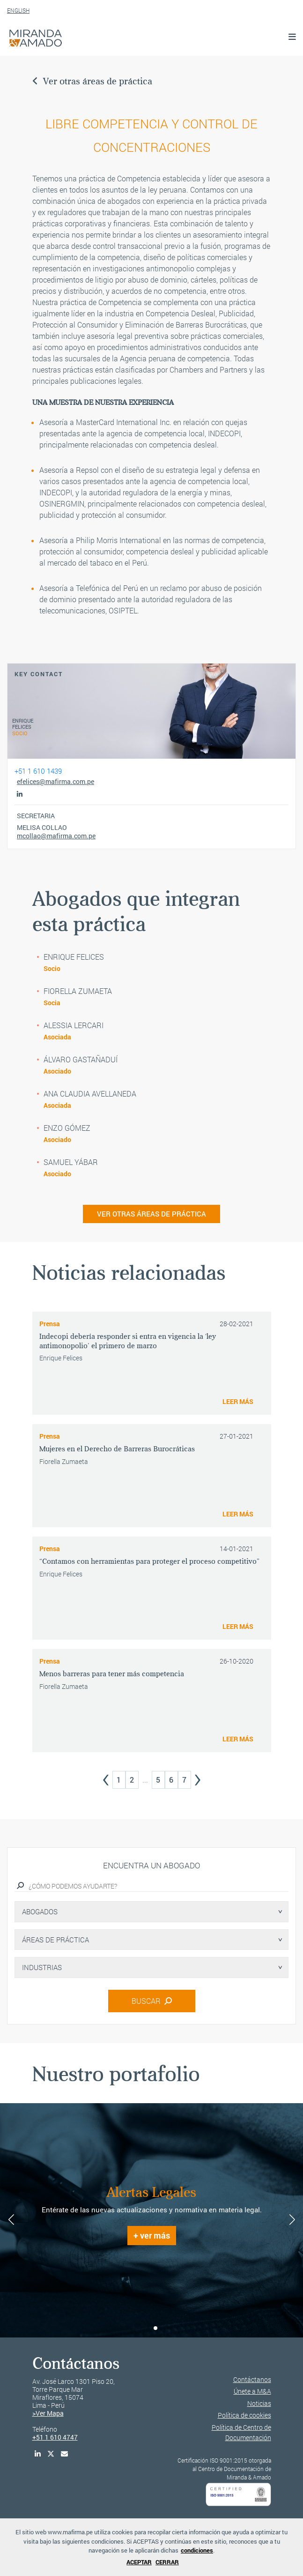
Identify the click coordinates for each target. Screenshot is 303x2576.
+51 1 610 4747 (55, 2437)
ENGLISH (18, 10)
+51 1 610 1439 (38, 771)
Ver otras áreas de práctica (92, 81)
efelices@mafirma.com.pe (55, 781)
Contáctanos (252, 2379)
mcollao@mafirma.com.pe (56, 836)
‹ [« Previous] (106, 1777)
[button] (148, 2328)
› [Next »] (197, 1777)
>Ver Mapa (48, 2413)
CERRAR (167, 2562)
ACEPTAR (139, 2562)
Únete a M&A (252, 2391)
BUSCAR (152, 2001)
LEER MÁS (237, 1401)
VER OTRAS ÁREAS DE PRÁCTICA (151, 1213)
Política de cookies (244, 2415)
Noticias (259, 2403)
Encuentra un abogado (151, 1865)
